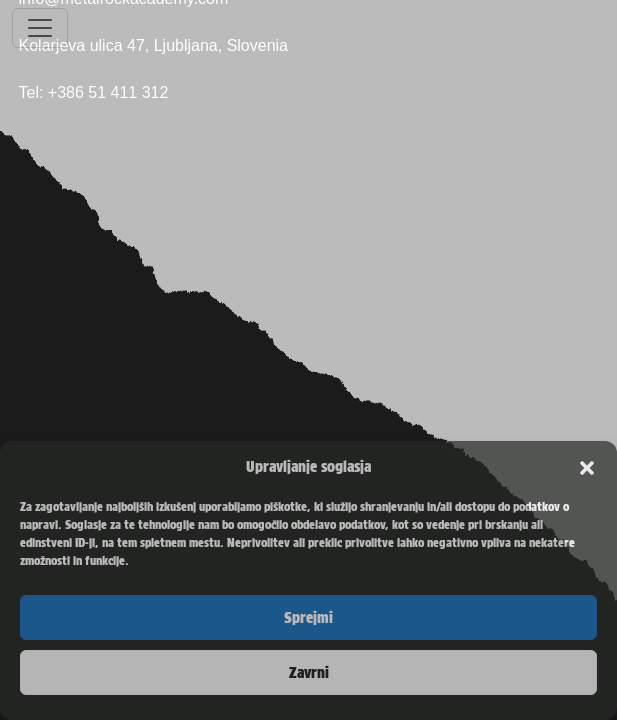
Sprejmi (308, 618)
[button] (587, 467)
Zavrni (309, 673)
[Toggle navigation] (40, 28)
